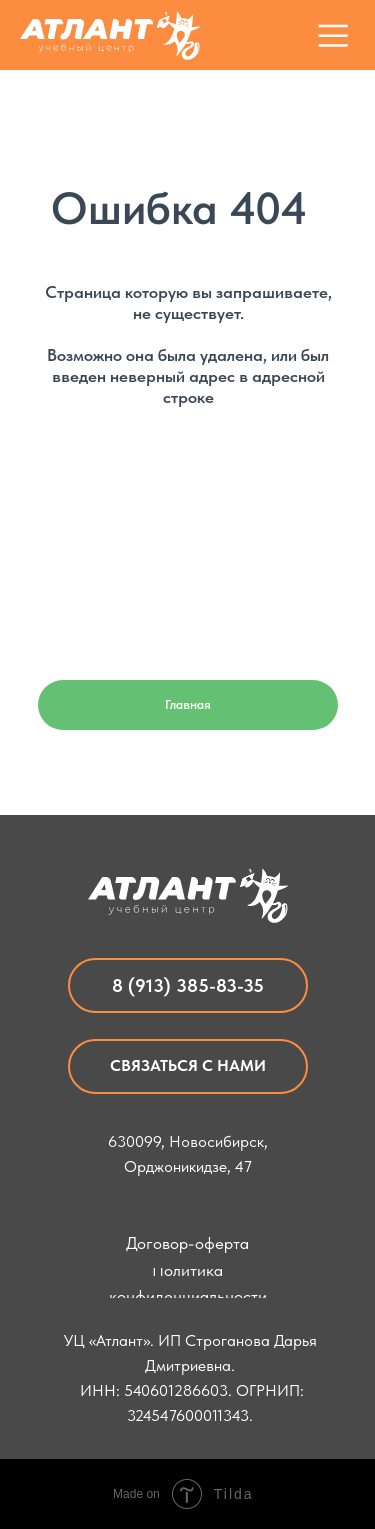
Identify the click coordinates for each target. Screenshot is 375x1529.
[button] (188, 1066)
